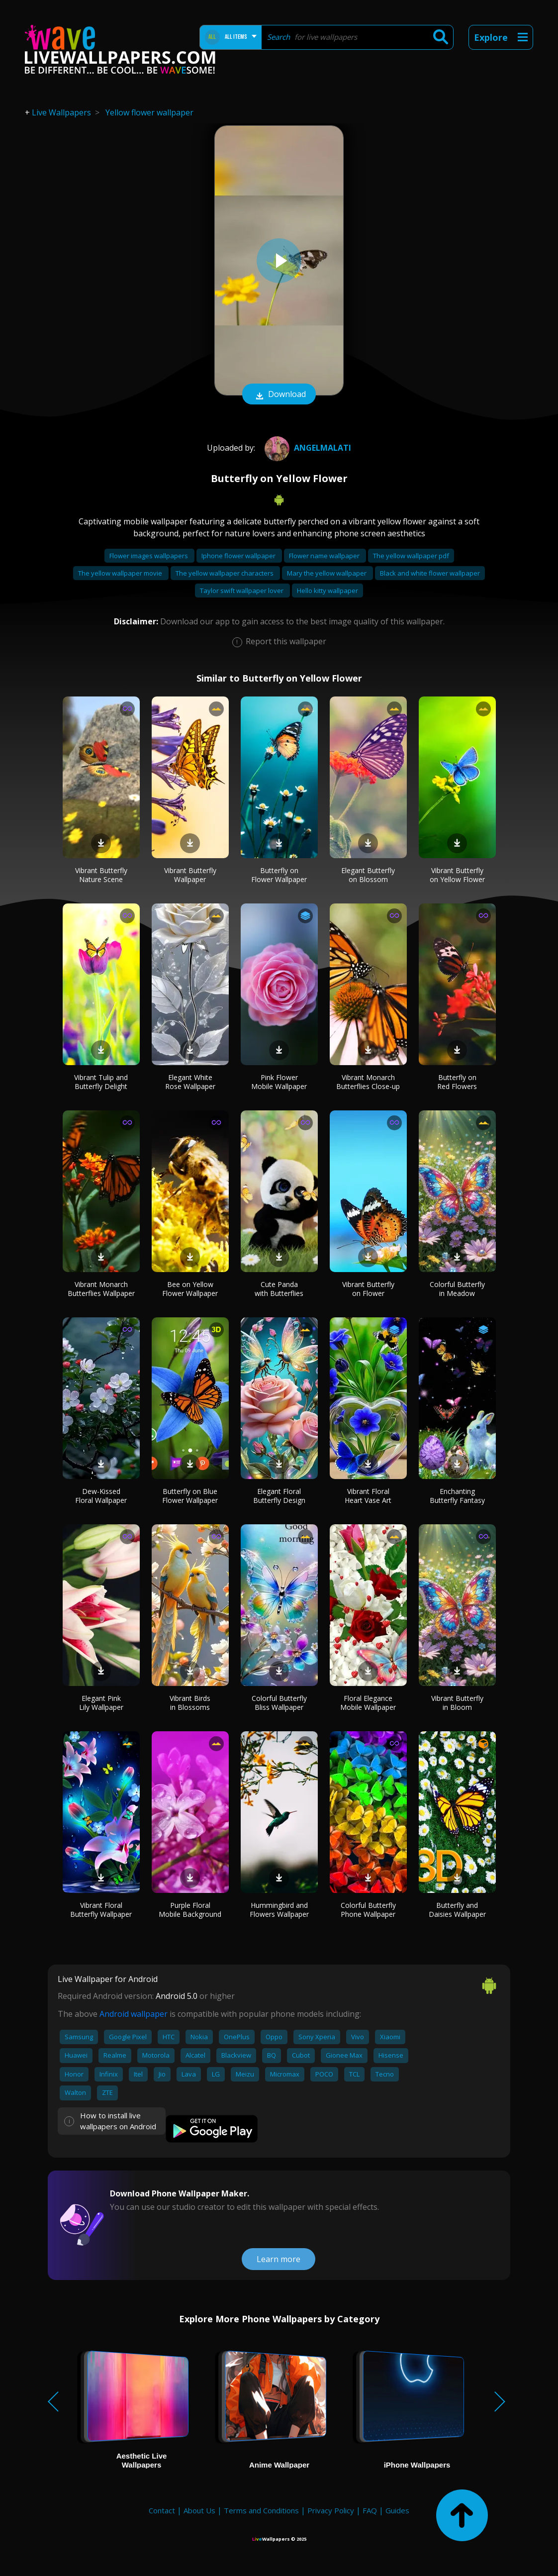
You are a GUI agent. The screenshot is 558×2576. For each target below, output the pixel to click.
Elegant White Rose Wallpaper (190, 1082)
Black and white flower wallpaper (430, 573)
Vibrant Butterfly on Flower (368, 1289)
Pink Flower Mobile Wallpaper (279, 1082)
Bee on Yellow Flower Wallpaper (190, 1289)
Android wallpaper (133, 2013)
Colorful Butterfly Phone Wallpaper (368, 1909)
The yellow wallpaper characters (225, 573)
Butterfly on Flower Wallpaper (279, 875)
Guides (397, 2510)
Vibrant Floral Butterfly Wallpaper (101, 1909)
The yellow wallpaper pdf (411, 555)
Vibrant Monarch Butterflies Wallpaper (101, 1289)
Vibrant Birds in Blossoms (190, 1702)
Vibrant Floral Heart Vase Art (368, 1495)
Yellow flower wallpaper (149, 112)
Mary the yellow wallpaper (327, 573)
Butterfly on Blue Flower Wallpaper (190, 1495)
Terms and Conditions (261, 2510)
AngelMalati (306, 447)
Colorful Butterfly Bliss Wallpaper (279, 1702)
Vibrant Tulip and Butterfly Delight (101, 1082)
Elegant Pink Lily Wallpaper (101, 1702)
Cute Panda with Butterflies (279, 1289)
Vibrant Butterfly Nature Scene (101, 875)
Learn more (278, 2259)
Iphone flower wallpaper (239, 555)
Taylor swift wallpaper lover (242, 590)
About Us (199, 2510)
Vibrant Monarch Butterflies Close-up (368, 1082)
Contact (162, 2510)
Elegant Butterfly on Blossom (368, 875)
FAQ (370, 2510)
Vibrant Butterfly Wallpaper (190, 875)
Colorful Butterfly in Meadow (457, 1289)
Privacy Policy (330, 2510)
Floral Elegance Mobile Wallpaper (368, 1702)
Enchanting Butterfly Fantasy (457, 1495)
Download (279, 395)
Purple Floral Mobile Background (190, 1909)
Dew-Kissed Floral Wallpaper (101, 1495)
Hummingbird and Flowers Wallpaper (279, 1909)
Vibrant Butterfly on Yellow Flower (457, 875)
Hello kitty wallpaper (327, 590)
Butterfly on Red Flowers (457, 1082)
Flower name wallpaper (325, 555)
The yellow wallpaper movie (121, 573)
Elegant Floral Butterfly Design (279, 1495)
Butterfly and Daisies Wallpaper (457, 1909)
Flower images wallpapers (149, 555)
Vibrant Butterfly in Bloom (457, 1702)
